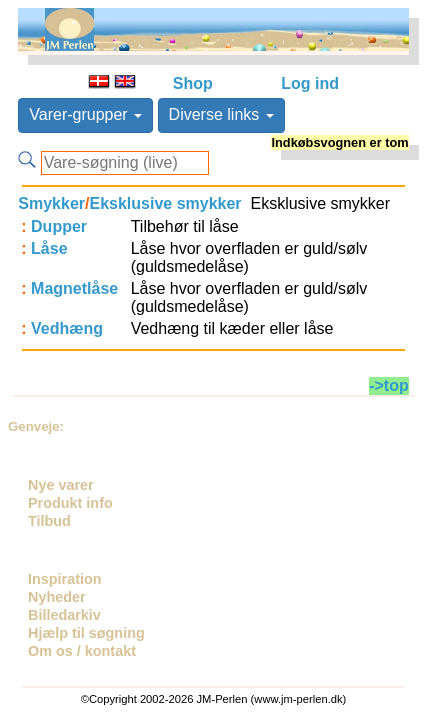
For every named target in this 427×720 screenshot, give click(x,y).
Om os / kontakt (82, 651)
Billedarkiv (64, 615)
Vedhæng (67, 328)
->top (389, 385)
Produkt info (70, 503)
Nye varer (61, 485)
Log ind (310, 83)
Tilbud (49, 521)
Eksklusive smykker (165, 203)
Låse (49, 248)
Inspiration (65, 579)
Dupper (59, 226)
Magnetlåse (74, 288)
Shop (193, 83)
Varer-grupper (85, 114)
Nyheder (57, 597)
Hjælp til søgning (86, 633)
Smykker (51, 203)
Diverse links (221, 114)
